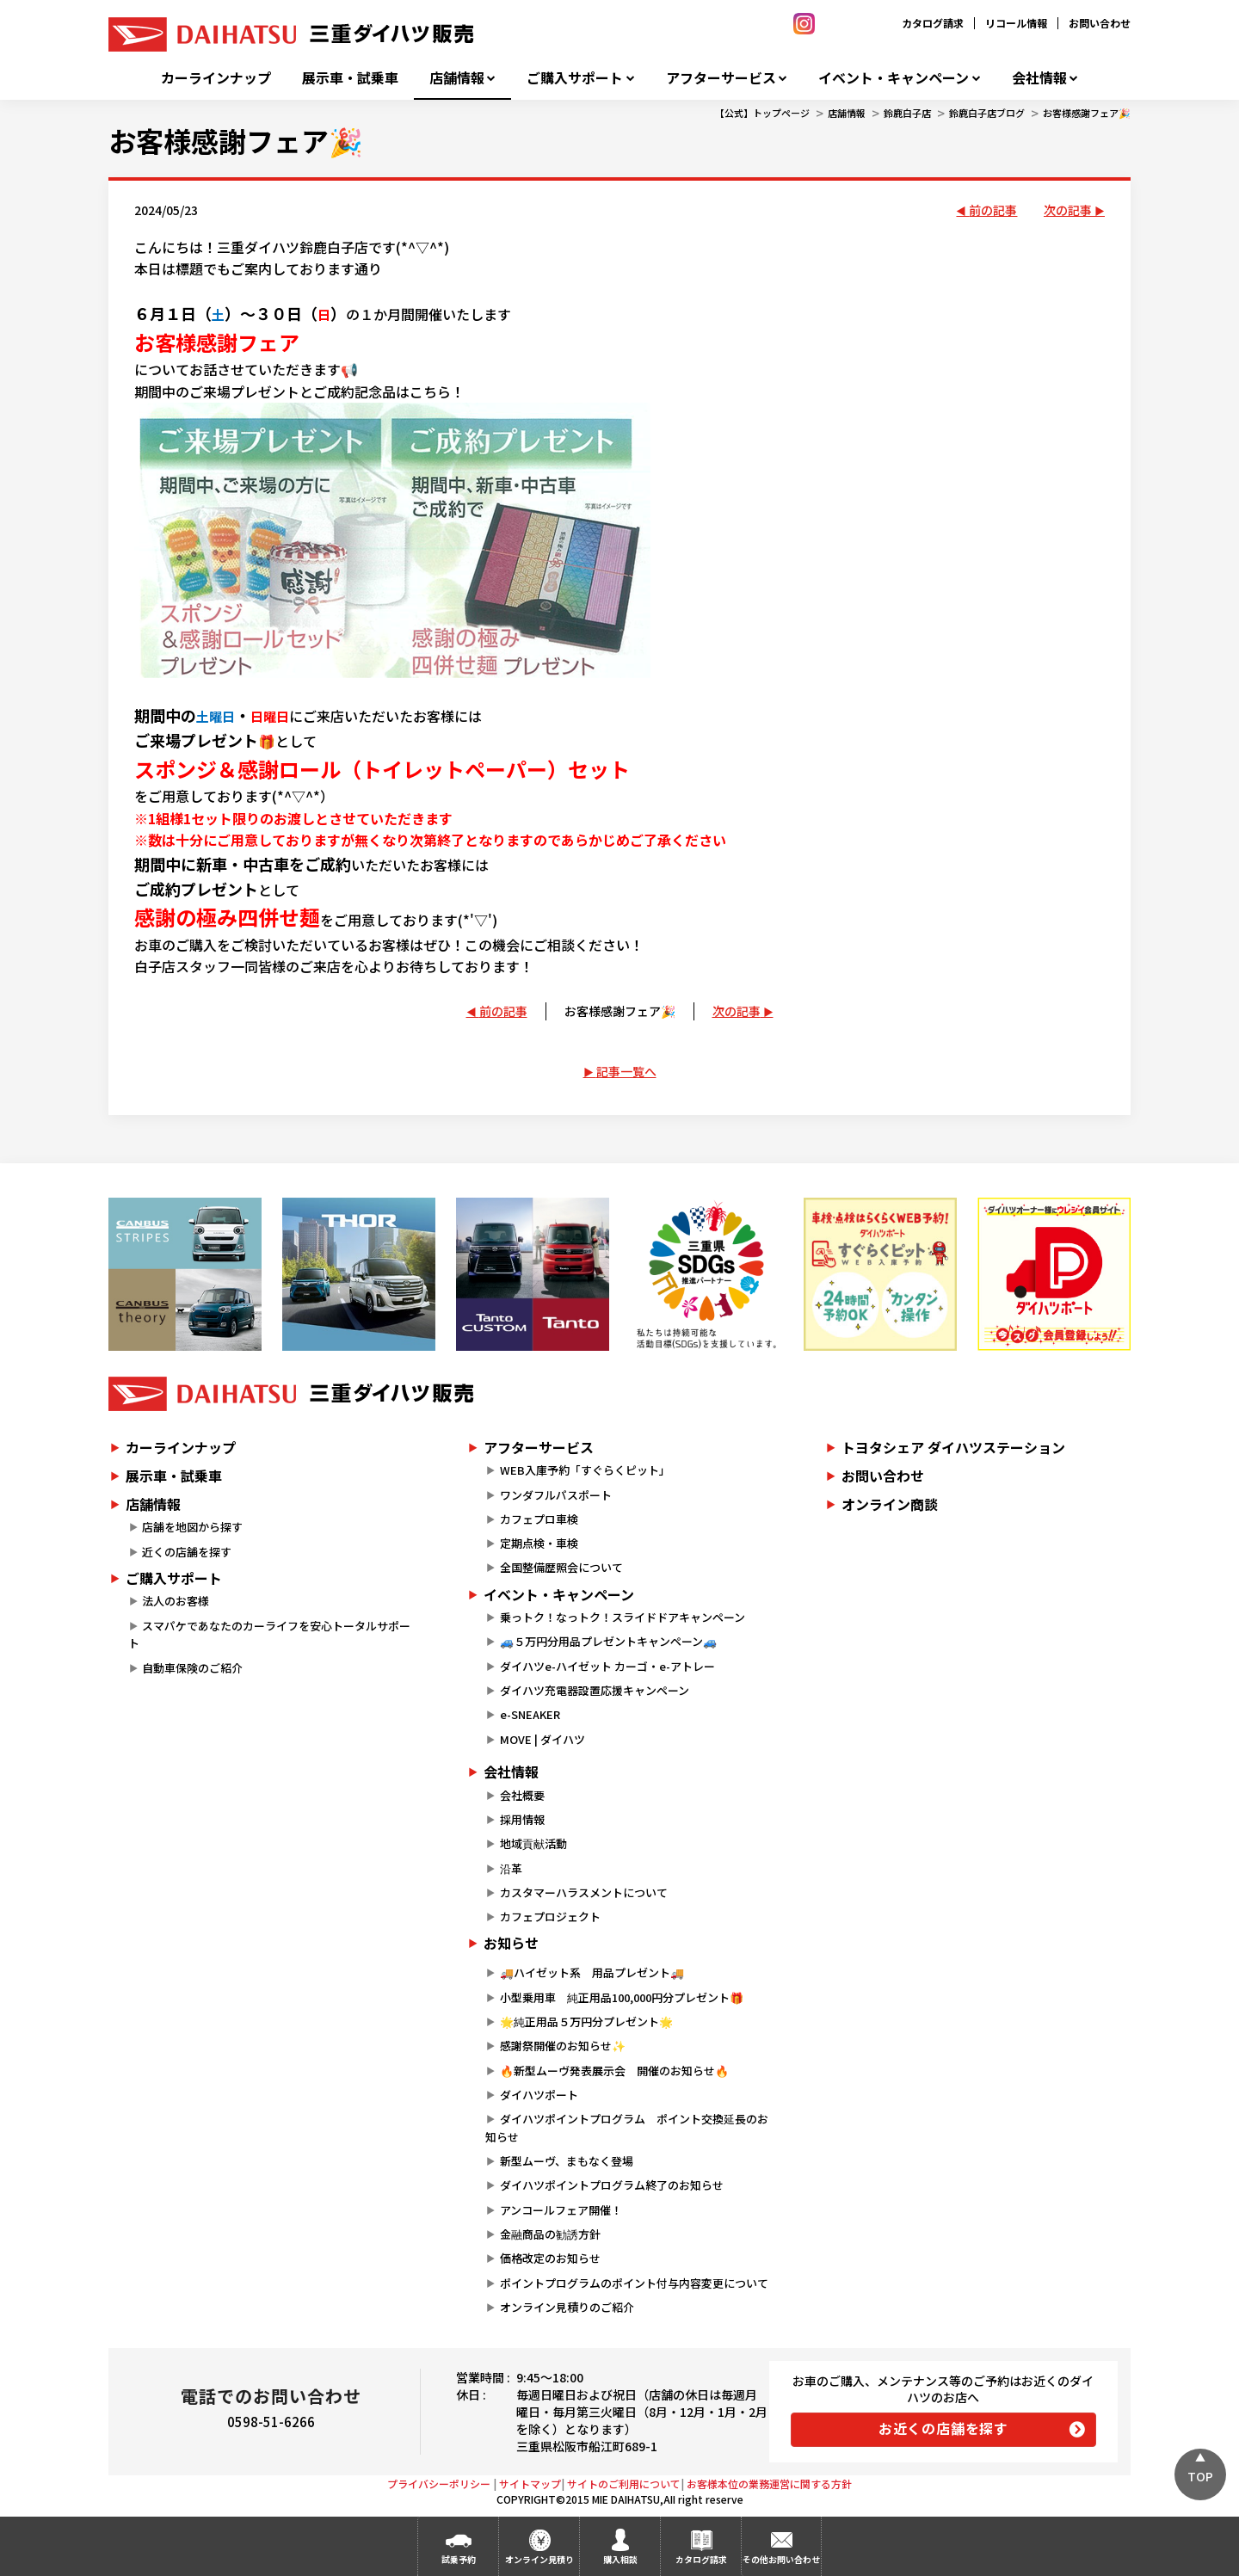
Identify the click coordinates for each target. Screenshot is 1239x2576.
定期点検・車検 (539, 1543)
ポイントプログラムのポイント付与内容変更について (634, 2283)
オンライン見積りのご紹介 (567, 2307)
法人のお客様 (175, 1601)
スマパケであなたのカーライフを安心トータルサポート (269, 1635)
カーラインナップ (216, 78)
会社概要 (522, 1795)
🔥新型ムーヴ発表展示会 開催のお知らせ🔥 (614, 2070)
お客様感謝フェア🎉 (1087, 113)
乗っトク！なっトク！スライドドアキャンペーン (622, 1617)
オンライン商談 (889, 1504)
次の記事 (1068, 210)
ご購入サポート (575, 78)
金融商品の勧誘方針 (550, 2234)
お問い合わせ (1100, 22)
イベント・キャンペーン (893, 78)
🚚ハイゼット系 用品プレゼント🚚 (592, 1972)
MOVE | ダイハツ (542, 1739)
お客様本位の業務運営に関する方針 (769, 2483)
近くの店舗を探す (186, 1552)
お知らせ (511, 1942)
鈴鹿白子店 (907, 113)
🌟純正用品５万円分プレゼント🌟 (586, 2021)
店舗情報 (456, 78)
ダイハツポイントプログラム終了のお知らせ (612, 2185)
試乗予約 (458, 2559)
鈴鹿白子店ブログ (987, 113)
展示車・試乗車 (350, 78)
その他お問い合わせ (781, 2559)
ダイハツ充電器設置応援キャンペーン (594, 1690)
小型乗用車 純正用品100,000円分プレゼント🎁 (621, 1997)
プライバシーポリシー (438, 2483)
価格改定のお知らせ (550, 2258)
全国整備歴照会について (561, 1567)
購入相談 (620, 2559)
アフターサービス (721, 78)
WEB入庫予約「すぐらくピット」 (585, 1470)
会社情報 (1039, 78)
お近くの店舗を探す (943, 2428)
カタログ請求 (933, 22)
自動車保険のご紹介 (192, 1668)
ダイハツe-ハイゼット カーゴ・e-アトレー (607, 1666)
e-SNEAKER (530, 1714)
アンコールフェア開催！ (561, 2210)
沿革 (511, 1868)
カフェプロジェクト (550, 1916)
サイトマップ (530, 2483)
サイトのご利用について (624, 2483)
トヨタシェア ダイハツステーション (953, 1447)
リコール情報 (1016, 22)
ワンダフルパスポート (556, 1495)
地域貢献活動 (533, 1843)
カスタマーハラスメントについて (584, 1892)
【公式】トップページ (762, 113)
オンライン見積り (539, 2559)
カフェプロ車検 (539, 1519)
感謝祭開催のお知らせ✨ (563, 2045)
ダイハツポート (539, 2094)
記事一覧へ (626, 1071)
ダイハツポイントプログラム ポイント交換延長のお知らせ (626, 2128)
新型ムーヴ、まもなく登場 (566, 2161)
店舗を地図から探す (192, 1527)
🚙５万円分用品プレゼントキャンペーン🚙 (608, 1641)
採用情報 (522, 1819)
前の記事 (993, 210)
